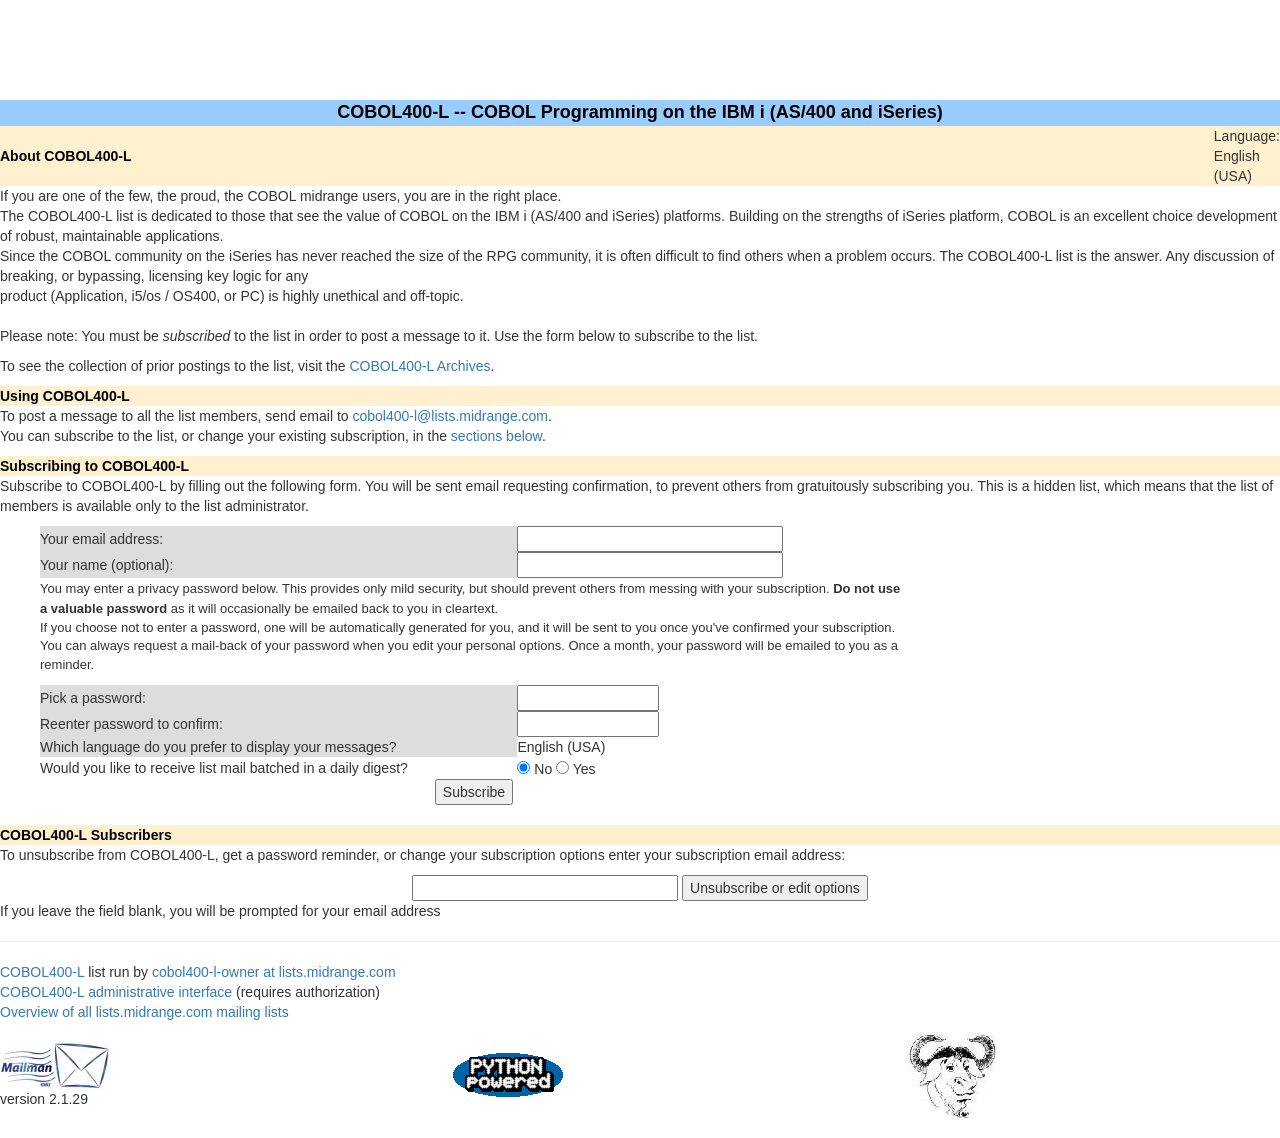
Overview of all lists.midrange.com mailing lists (144, 1012)
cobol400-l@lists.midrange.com (451, 416)
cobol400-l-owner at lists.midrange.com (274, 972)
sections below (496, 436)
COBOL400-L (42, 972)
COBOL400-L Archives (419, 366)
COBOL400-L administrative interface (116, 992)
